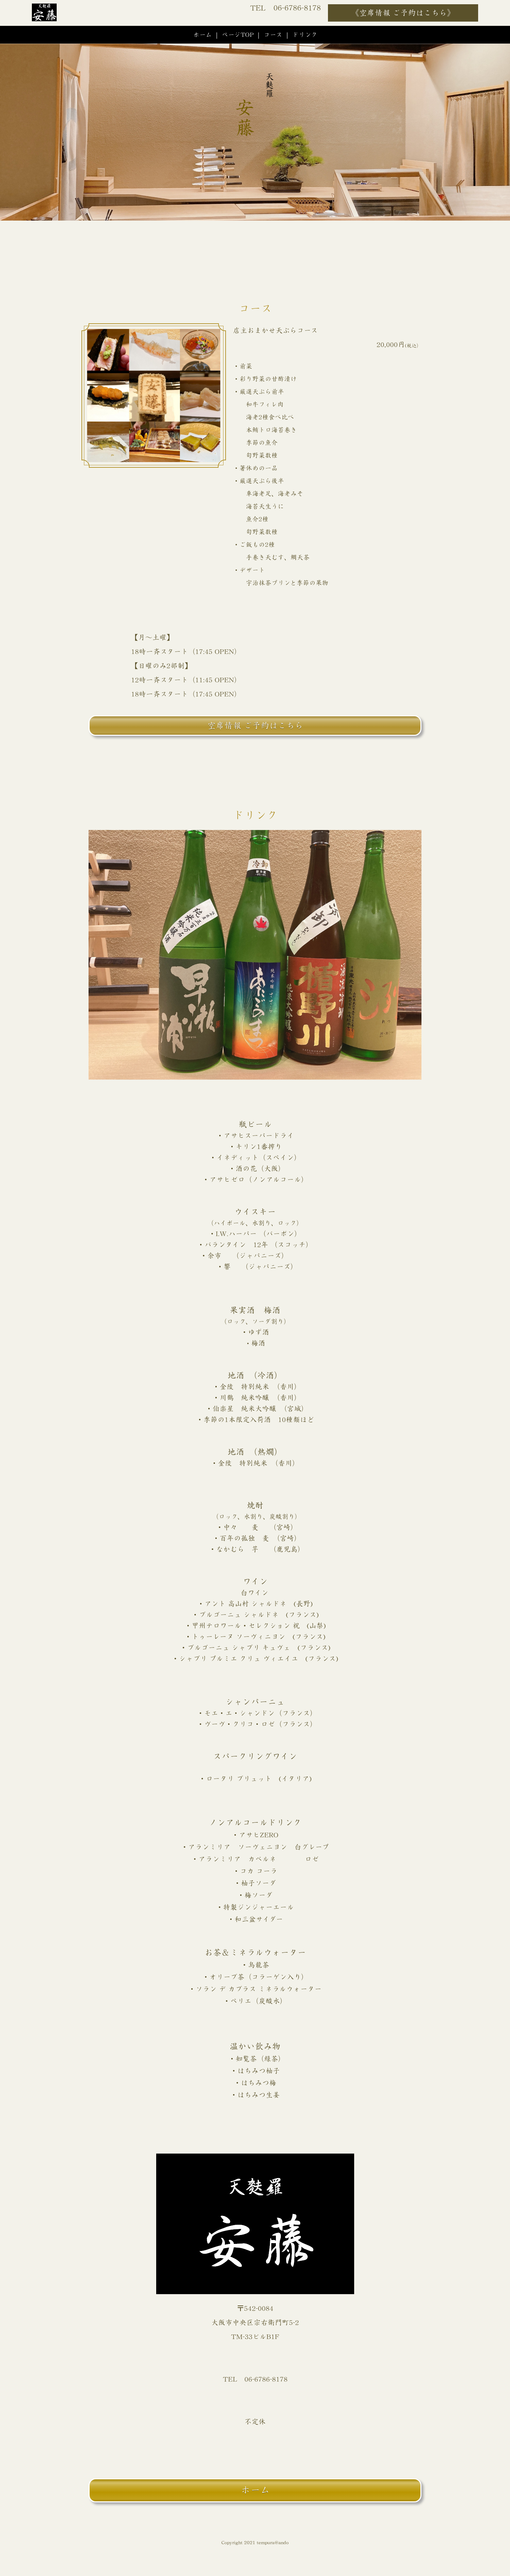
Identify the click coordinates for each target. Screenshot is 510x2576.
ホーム (202, 35)
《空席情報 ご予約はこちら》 (403, 13)
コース (273, 35)
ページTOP (238, 35)
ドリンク (304, 35)
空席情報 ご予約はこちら (255, 725)
